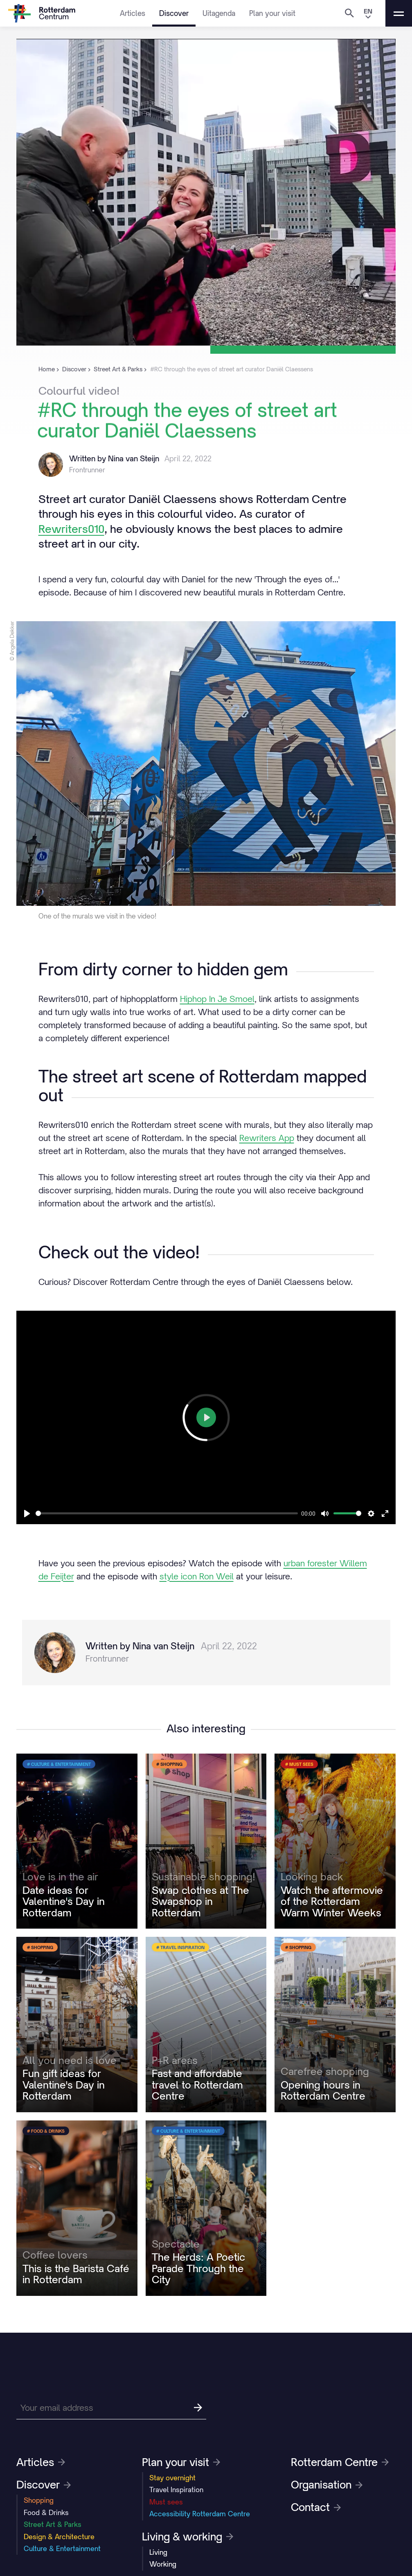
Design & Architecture (59, 2537)
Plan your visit (272, 13)
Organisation (326, 2485)
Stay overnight (172, 2478)
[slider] (167, 1513)
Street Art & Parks (52, 2524)
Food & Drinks (46, 2513)
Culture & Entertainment (62, 2549)
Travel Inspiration (176, 2490)
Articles (132, 13)
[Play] (27, 1513)
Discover (174, 13)
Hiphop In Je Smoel (217, 999)
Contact (316, 2507)
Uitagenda (219, 13)
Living (158, 2552)
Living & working (187, 2537)
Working (162, 2564)
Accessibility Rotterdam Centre (199, 2514)
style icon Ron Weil (197, 1576)
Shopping (39, 2500)
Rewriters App (266, 1138)
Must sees (166, 2502)
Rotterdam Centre (340, 2462)
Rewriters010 (71, 528)
